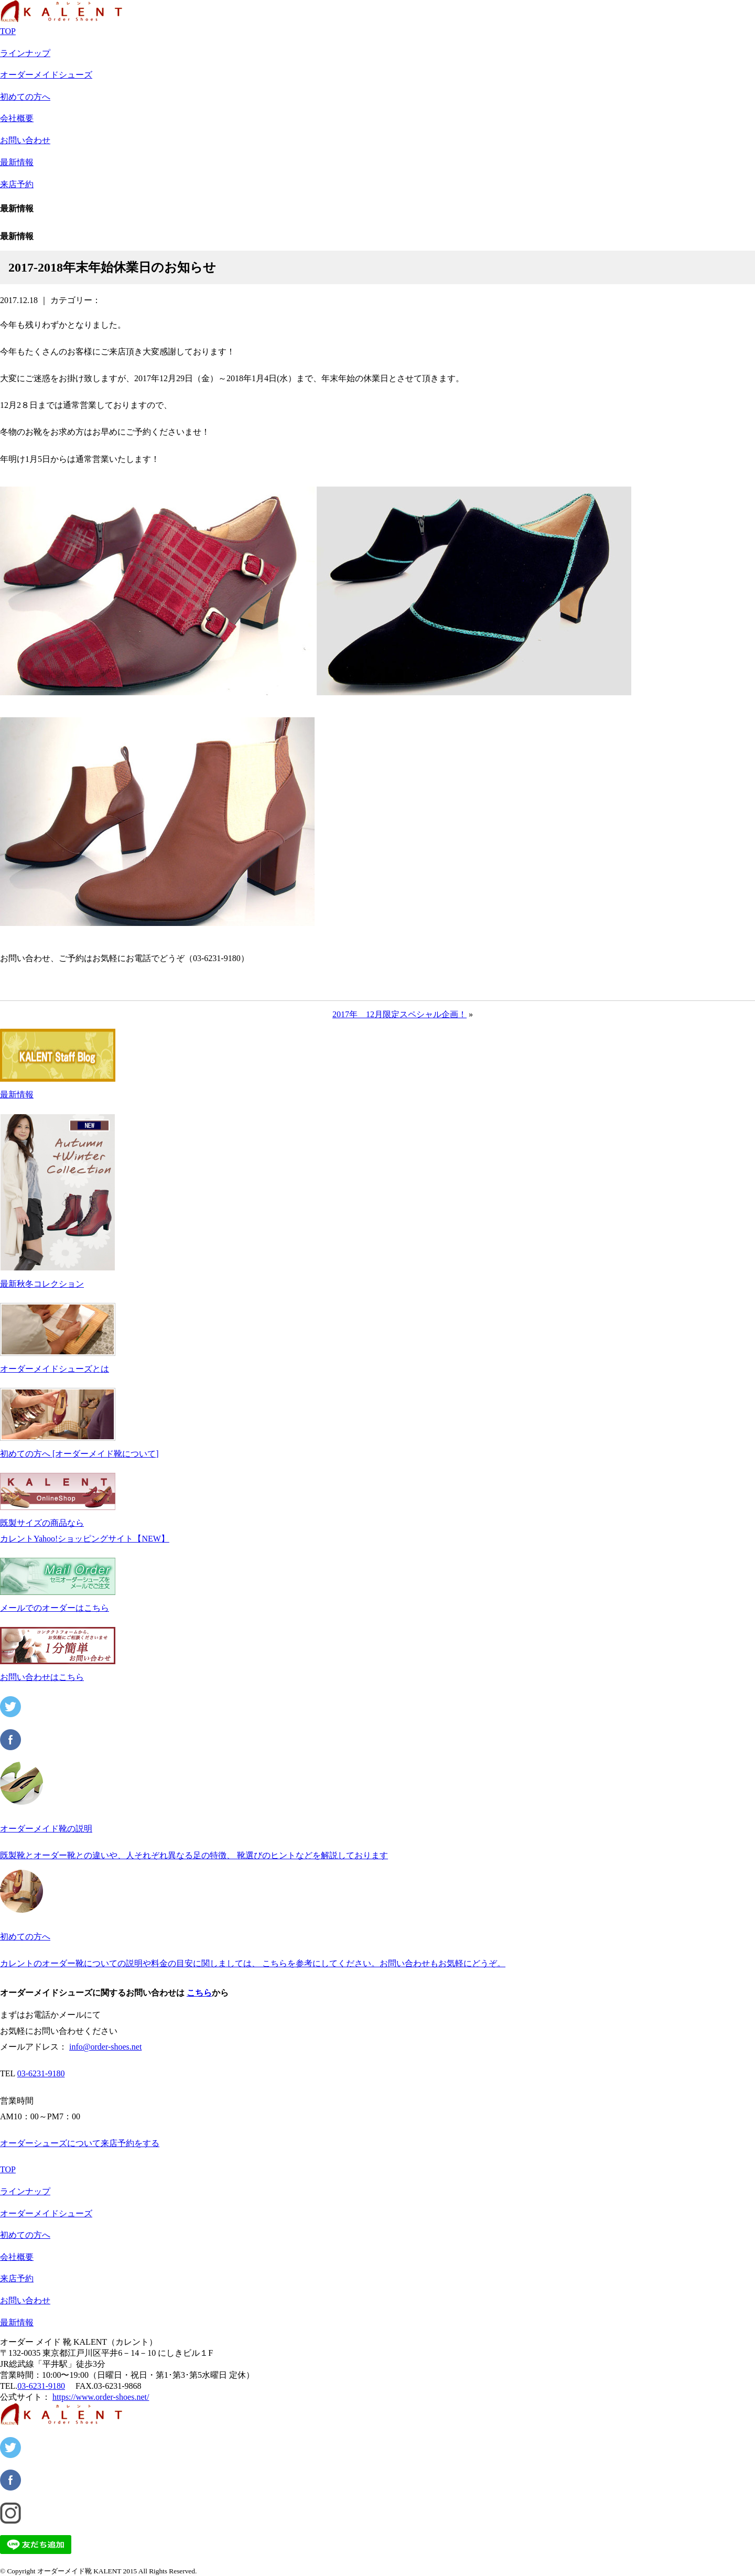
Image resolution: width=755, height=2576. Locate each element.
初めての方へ (25, 96)
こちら (199, 1992)
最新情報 (17, 162)
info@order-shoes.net (105, 2046)
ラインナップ (25, 53)
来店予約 (17, 184)
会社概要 (17, 118)
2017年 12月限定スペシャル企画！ (399, 1014)
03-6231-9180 (41, 2073)
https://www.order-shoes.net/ (100, 2396)
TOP (8, 31)
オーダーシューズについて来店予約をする (79, 2143)
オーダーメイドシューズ (46, 74)
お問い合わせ (25, 140)
